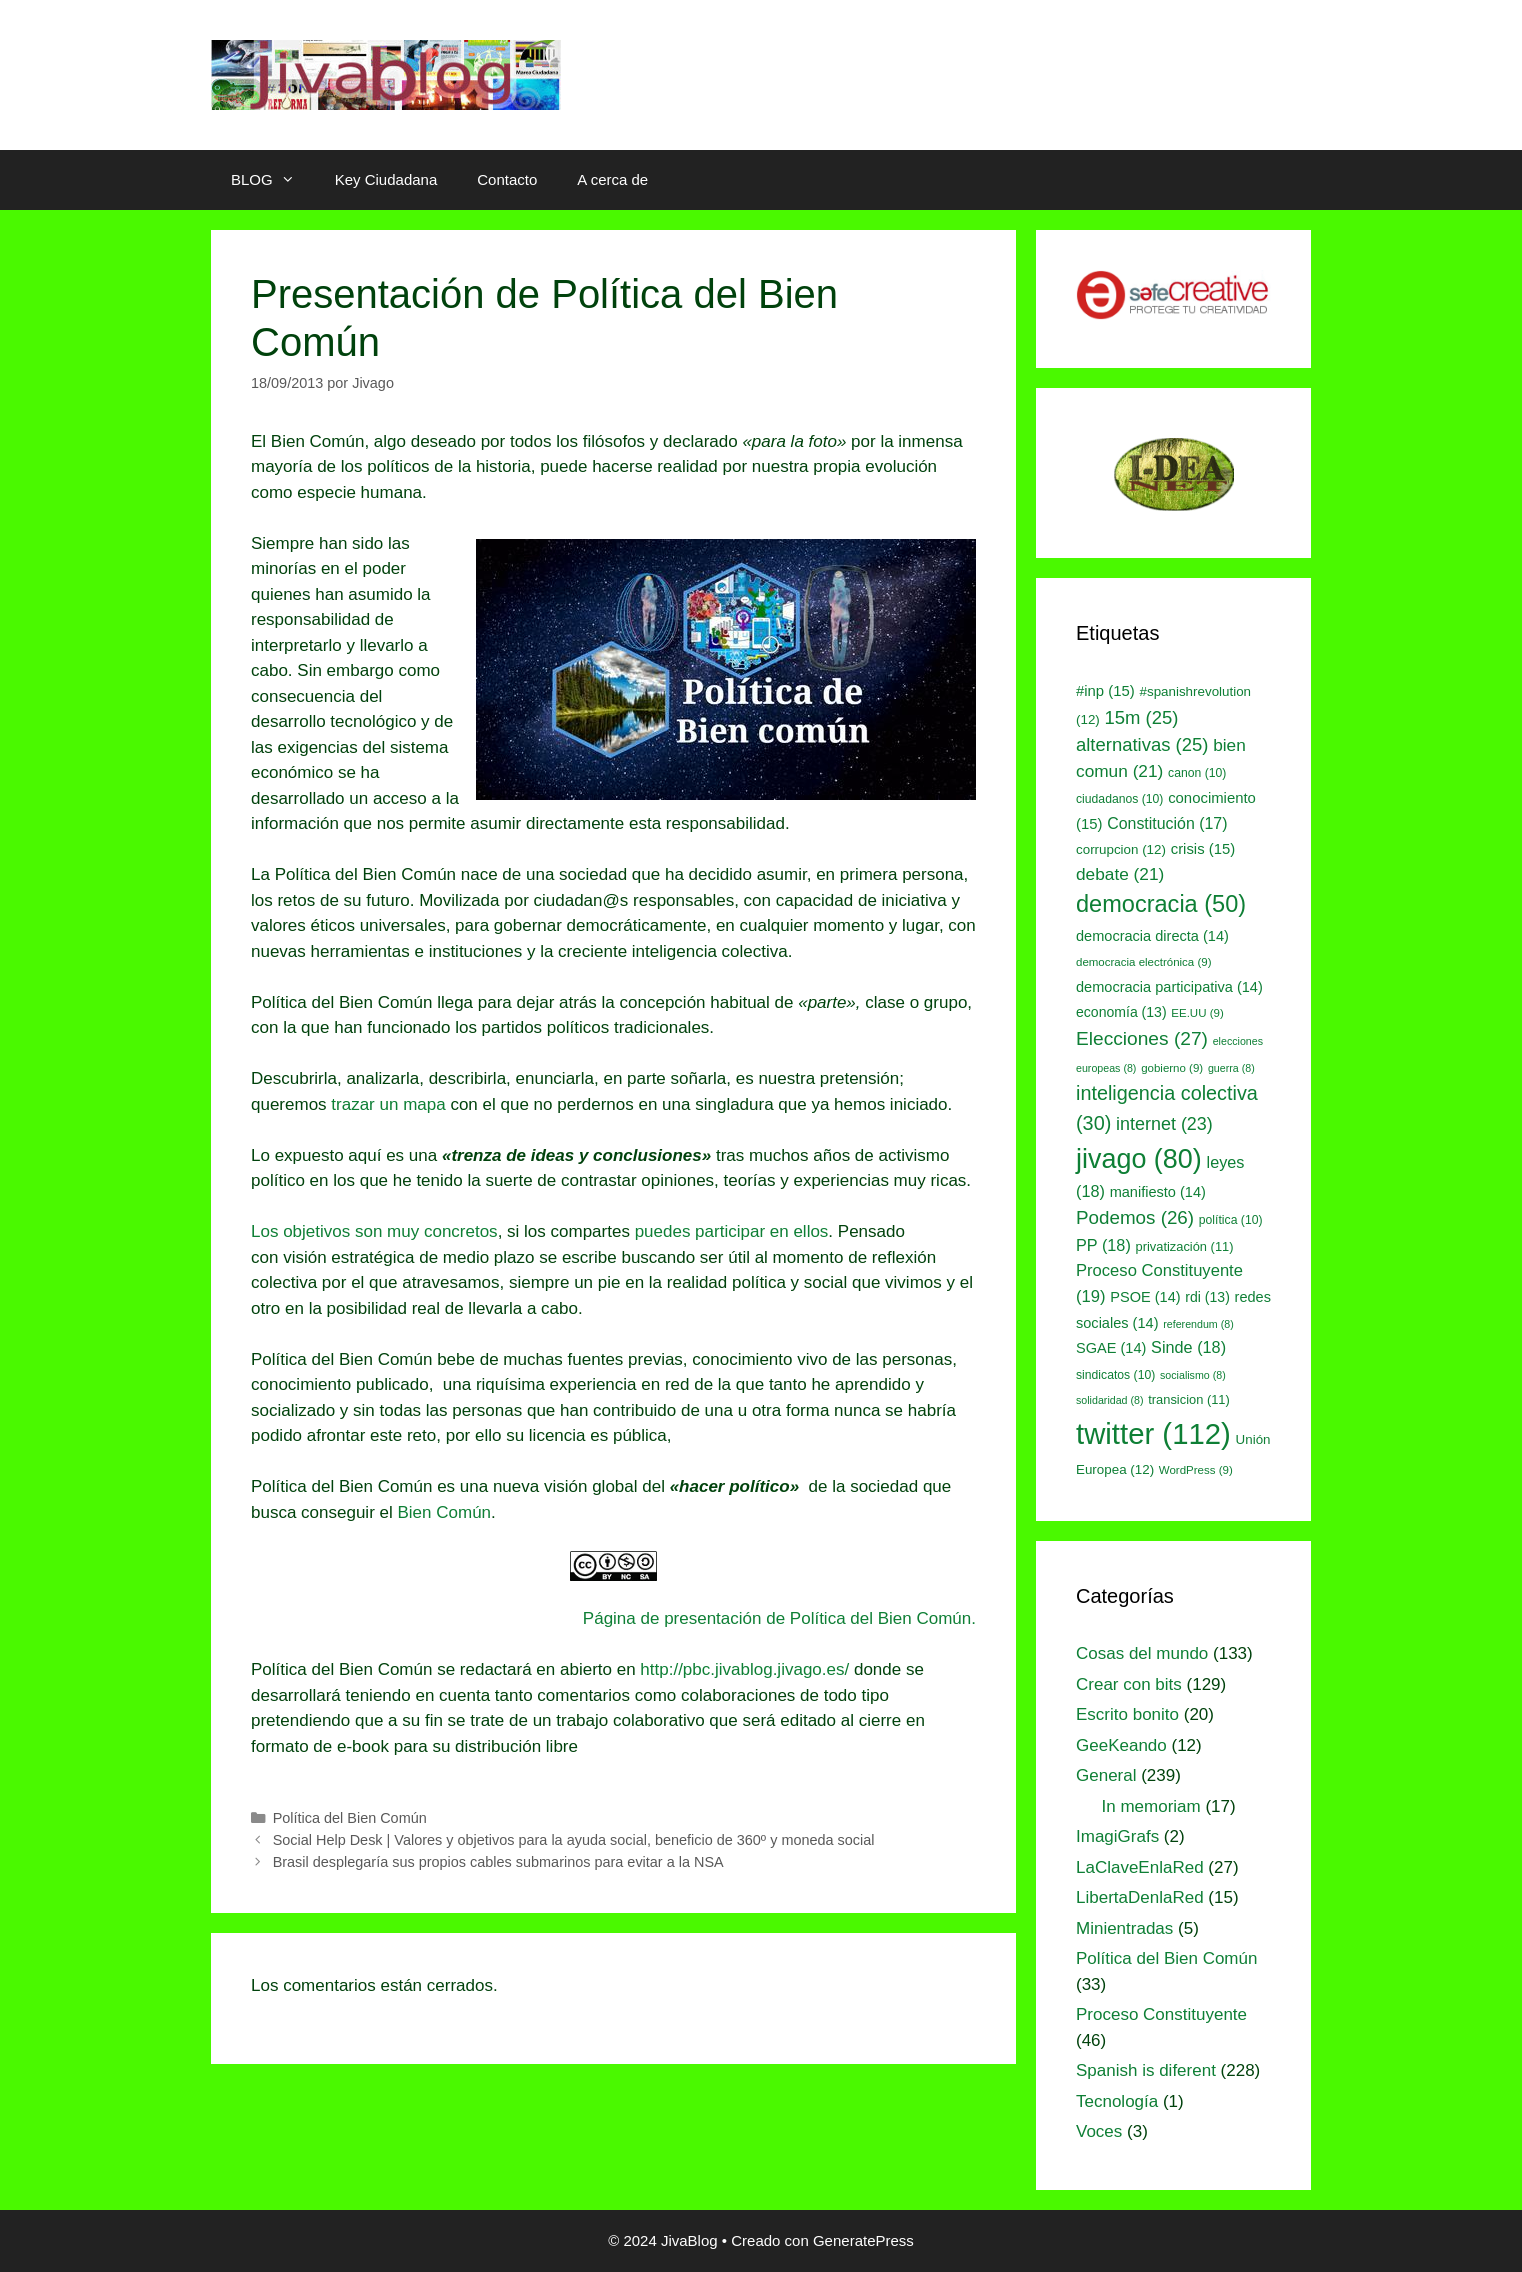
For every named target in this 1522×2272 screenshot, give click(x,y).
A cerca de (612, 179)
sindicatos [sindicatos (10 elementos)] (1115, 1375)
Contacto (507, 179)
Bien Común (444, 1512)
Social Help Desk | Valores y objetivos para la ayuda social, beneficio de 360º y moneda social (574, 1840)
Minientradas (1124, 1928)
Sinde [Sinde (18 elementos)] (1188, 1347)
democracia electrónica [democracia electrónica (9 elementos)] (1144, 962)
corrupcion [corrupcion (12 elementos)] (1121, 849)
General (1106, 1775)
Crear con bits (1129, 1684)
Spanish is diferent (1146, 2070)
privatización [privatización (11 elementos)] (1185, 1246)
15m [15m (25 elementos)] (1142, 717)
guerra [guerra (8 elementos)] (1231, 1068)
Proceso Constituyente (1161, 2014)
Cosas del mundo (1142, 1653)
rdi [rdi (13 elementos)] (1207, 1297)
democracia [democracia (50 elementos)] (1161, 904)
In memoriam (1151, 1806)
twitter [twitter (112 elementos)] (1153, 1433)
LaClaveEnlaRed (1140, 1867)
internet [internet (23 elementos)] (1164, 1124)
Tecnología (1117, 2101)
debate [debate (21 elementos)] (1120, 874)
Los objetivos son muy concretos (374, 1231)
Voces (1099, 2131)
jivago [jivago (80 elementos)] (1139, 1159)
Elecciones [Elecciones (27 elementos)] (1142, 1038)
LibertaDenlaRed (1140, 1897)
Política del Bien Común (350, 1818)
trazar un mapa (388, 1104)
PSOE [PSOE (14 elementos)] (1145, 1297)
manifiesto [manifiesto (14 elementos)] (1158, 1192)
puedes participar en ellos (732, 1231)
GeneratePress (863, 2240)
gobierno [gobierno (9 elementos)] (1172, 1068)
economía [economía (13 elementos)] (1121, 1012)
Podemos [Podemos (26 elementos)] (1135, 1217)
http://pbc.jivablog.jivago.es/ (744, 1669)
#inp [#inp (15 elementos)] (1105, 691)
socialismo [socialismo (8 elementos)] (1193, 1375)
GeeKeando (1121, 1745)
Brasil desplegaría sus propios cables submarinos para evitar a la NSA (498, 1862)
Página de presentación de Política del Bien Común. (779, 1618)
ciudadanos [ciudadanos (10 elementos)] (1119, 799)
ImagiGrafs (1117, 1836)
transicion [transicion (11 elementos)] (1189, 1399)
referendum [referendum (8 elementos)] (1198, 1324)
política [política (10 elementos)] (1231, 1220)
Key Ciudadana (386, 179)
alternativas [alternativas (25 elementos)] (1142, 744)
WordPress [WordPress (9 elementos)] (1196, 1470)
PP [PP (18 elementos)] (1103, 1245)
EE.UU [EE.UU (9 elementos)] (1197, 1013)
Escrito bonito (1127, 1714)
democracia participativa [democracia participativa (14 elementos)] (1169, 987)
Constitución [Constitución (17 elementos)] (1167, 823)
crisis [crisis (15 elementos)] (1203, 849)
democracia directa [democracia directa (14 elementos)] (1152, 936)
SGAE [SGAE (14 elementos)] (1111, 1348)
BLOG (273, 180)
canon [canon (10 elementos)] (1197, 773)
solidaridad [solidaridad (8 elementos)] (1110, 1400)
